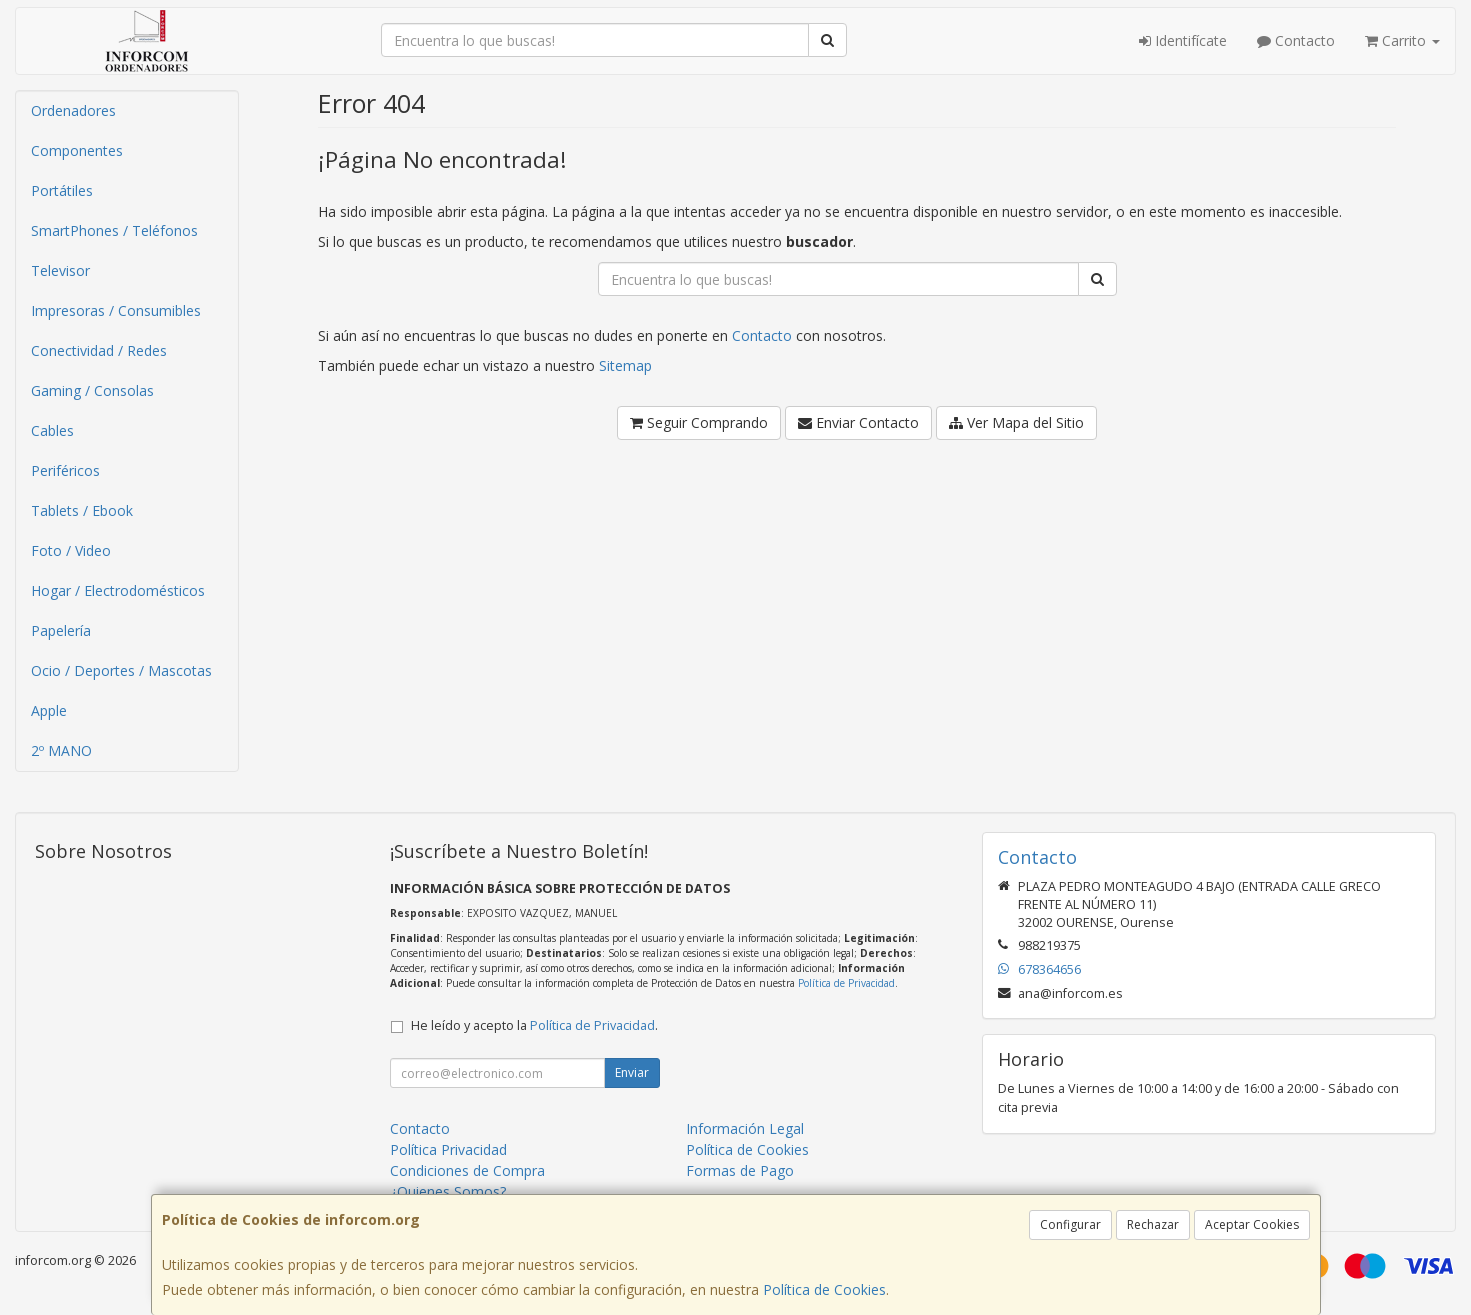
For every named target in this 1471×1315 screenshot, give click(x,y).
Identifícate (1183, 40)
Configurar (1070, 1224)
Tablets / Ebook (82, 510)
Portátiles (62, 190)
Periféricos (65, 470)
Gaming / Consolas (92, 390)
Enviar (632, 1072)
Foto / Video (71, 550)
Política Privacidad (448, 1149)
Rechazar (1153, 1224)
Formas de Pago (740, 1170)
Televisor (60, 270)
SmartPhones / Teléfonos (114, 230)
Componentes (77, 150)
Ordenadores (73, 110)
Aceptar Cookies (1252, 1224)
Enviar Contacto (858, 422)
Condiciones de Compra (467, 1170)
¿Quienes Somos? (448, 1191)
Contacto (1296, 40)
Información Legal (745, 1128)
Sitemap (625, 365)
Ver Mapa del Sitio (1016, 422)
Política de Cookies (824, 1289)
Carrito (1402, 40)
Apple (49, 710)
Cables (52, 430)
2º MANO (61, 750)
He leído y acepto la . (534, 1025)
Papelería (61, 630)
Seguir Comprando (699, 422)
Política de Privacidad (846, 983)
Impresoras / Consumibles (116, 310)
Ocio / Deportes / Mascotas (121, 670)
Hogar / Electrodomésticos (118, 590)
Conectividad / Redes (99, 350)
